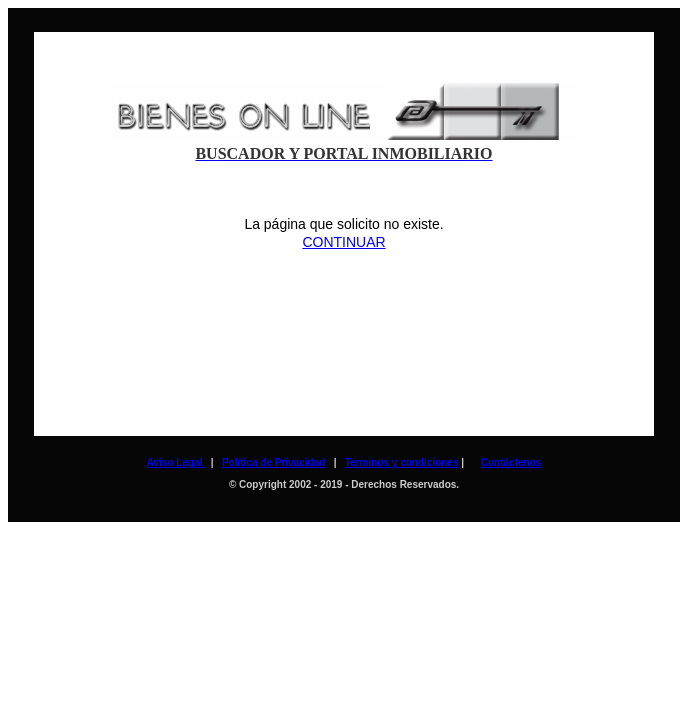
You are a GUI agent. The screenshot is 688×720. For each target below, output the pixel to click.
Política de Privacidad (273, 462)
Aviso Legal (176, 462)
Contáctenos (511, 462)
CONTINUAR (343, 242)
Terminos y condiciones (402, 462)
